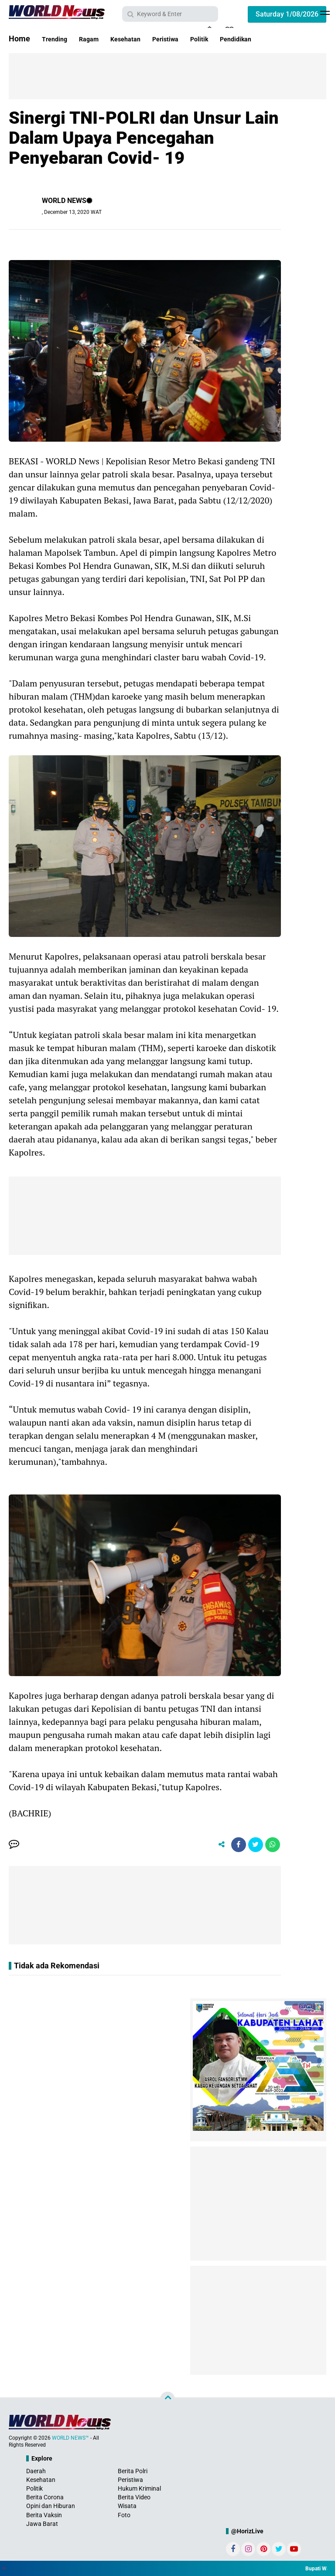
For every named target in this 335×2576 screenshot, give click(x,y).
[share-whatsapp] (271, 1846)
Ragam (97, 38)
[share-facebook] (232, 1846)
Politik (228, 38)
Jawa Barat (42, 2526)
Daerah (36, 2473)
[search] (170, 14)
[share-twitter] (251, 1846)
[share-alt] (212, 1846)
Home (19, 38)
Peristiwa (188, 38)
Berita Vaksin (44, 2517)
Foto (124, 2517)
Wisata (127, 2508)
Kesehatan (141, 38)
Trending (57, 38)
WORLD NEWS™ (70, 2440)
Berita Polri (132, 2473)
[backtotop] (167, 2401)
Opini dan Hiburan (50, 2508)
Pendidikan (272, 38)
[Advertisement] (170, 75)
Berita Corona (45, 2499)
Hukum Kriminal (139, 2491)
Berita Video (134, 2499)
